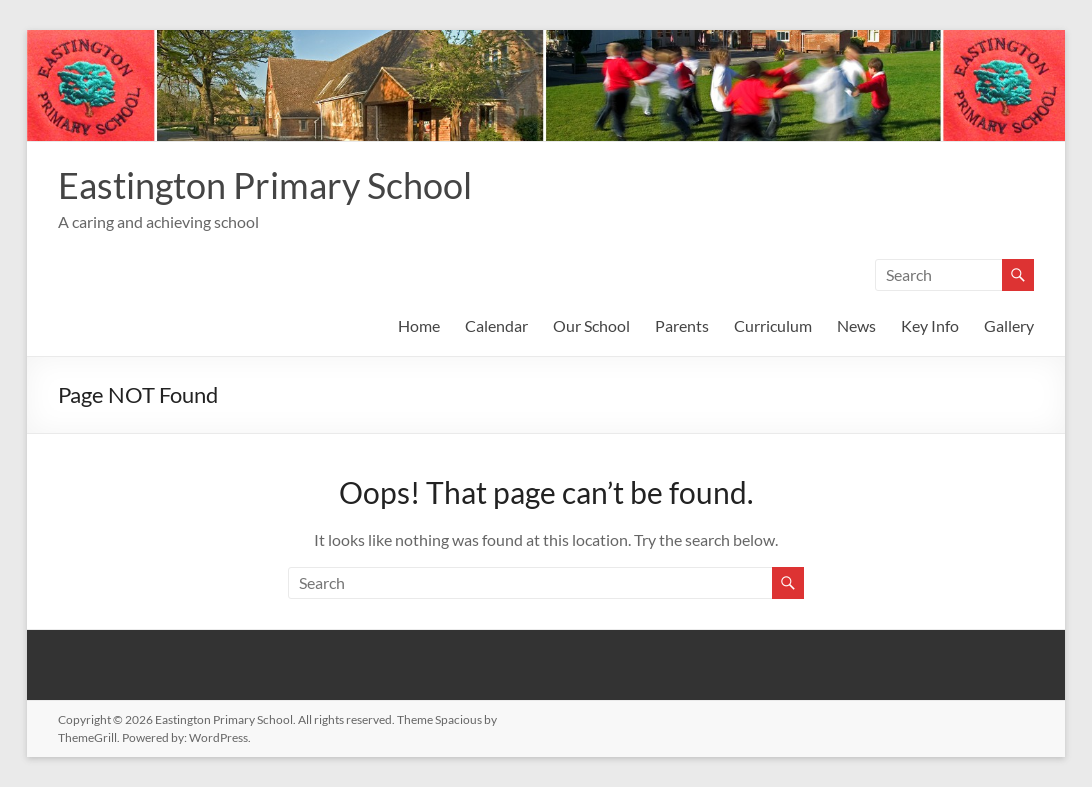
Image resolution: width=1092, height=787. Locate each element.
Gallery (1009, 325)
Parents (682, 325)
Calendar (496, 325)
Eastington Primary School (265, 185)
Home (419, 325)
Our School (591, 325)
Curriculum (773, 325)
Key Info (930, 325)
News (856, 325)
